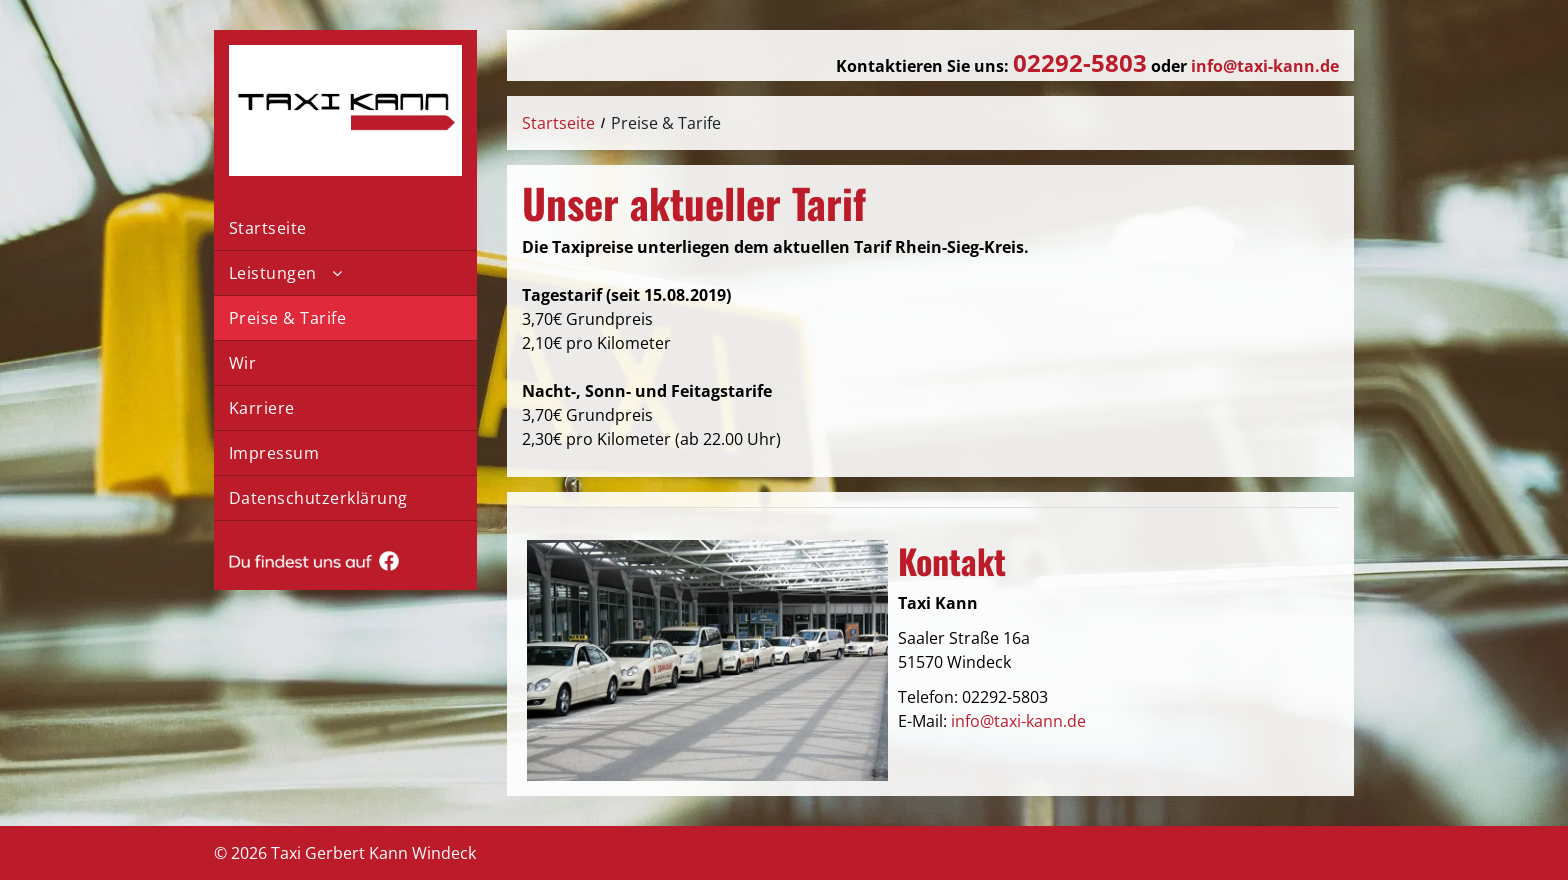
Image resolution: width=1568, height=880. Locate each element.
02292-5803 (1005, 697)
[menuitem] (345, 228)
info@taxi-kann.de (1018, 721)
